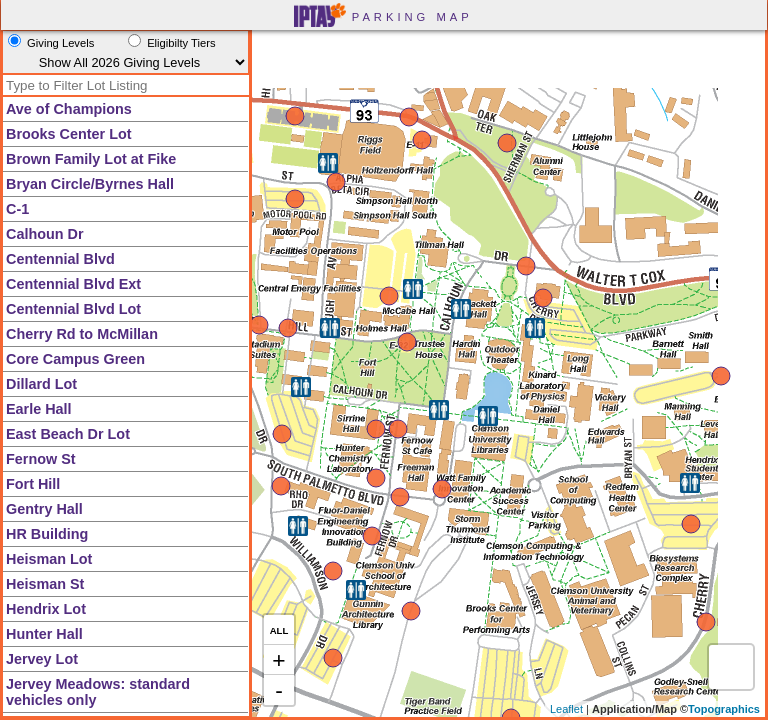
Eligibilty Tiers (181, 43)
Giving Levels (60, 43)
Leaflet (566, 709)
